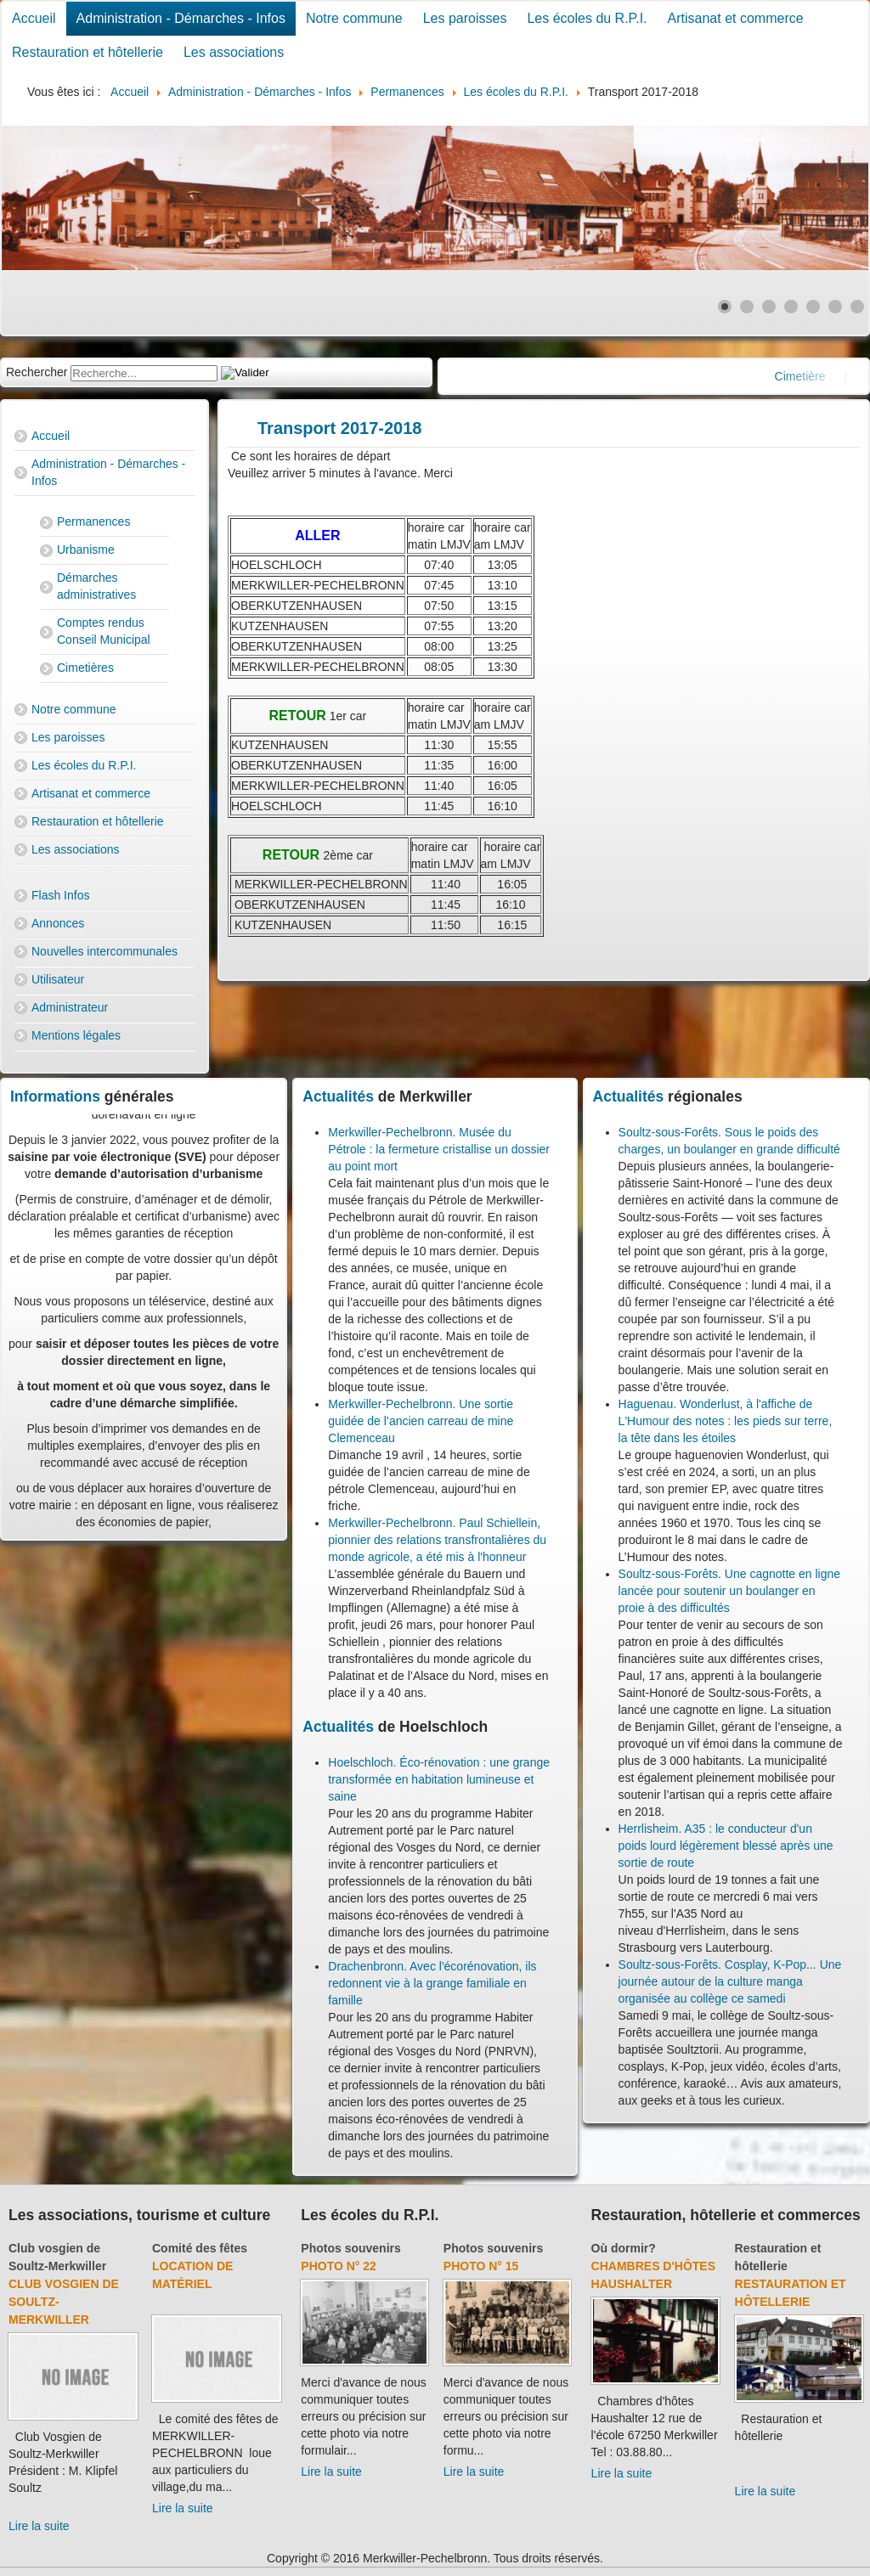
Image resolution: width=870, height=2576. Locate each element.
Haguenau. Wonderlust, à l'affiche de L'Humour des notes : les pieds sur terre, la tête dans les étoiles (726, 1421)
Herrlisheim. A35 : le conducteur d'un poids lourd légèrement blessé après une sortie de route (726, 1845)
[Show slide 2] (747, 306)
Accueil (34, 18)
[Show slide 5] (813, 306)
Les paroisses (465, 18)
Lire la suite (39, 2526)
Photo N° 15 (481, 2266)
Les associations (234, 52)
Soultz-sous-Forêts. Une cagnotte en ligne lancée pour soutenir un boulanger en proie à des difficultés (729, 1591)
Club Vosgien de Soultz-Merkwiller (63, 2301)
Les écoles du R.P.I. (587, 18)
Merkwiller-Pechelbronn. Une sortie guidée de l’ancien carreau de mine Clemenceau (420, 1421)
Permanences (93, 521)
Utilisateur (57, 979)
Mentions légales (76, 1035)
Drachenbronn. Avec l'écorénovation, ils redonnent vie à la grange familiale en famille (432, 1983)
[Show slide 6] (835, 306)
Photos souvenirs (350, 2248)
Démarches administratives (96, 586)
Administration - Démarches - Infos (180, 18)
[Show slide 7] (857, 306)
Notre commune (354, 18)
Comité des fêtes (199, 2248)
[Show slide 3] (769, 306)
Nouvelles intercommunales (104, 951)
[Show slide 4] (791, 306)
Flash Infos (60, 895)
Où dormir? (623, 2248)
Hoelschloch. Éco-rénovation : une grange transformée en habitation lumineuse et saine (439, 1779)
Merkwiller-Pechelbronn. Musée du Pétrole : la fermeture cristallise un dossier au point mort (439, 1149)
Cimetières (85, 667)
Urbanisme (86, 549)
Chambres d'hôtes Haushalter (653, 2275)
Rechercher (36, 372)
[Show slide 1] (725, 306)
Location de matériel (192, 2275)
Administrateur (69, 1007)
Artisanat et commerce (736, 18)
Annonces (57, 923)
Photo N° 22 (338, 2266)
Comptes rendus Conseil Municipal (103, 631)
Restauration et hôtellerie (87, 52)
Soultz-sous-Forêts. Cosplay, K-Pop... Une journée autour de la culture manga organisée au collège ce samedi (730, 1981)
